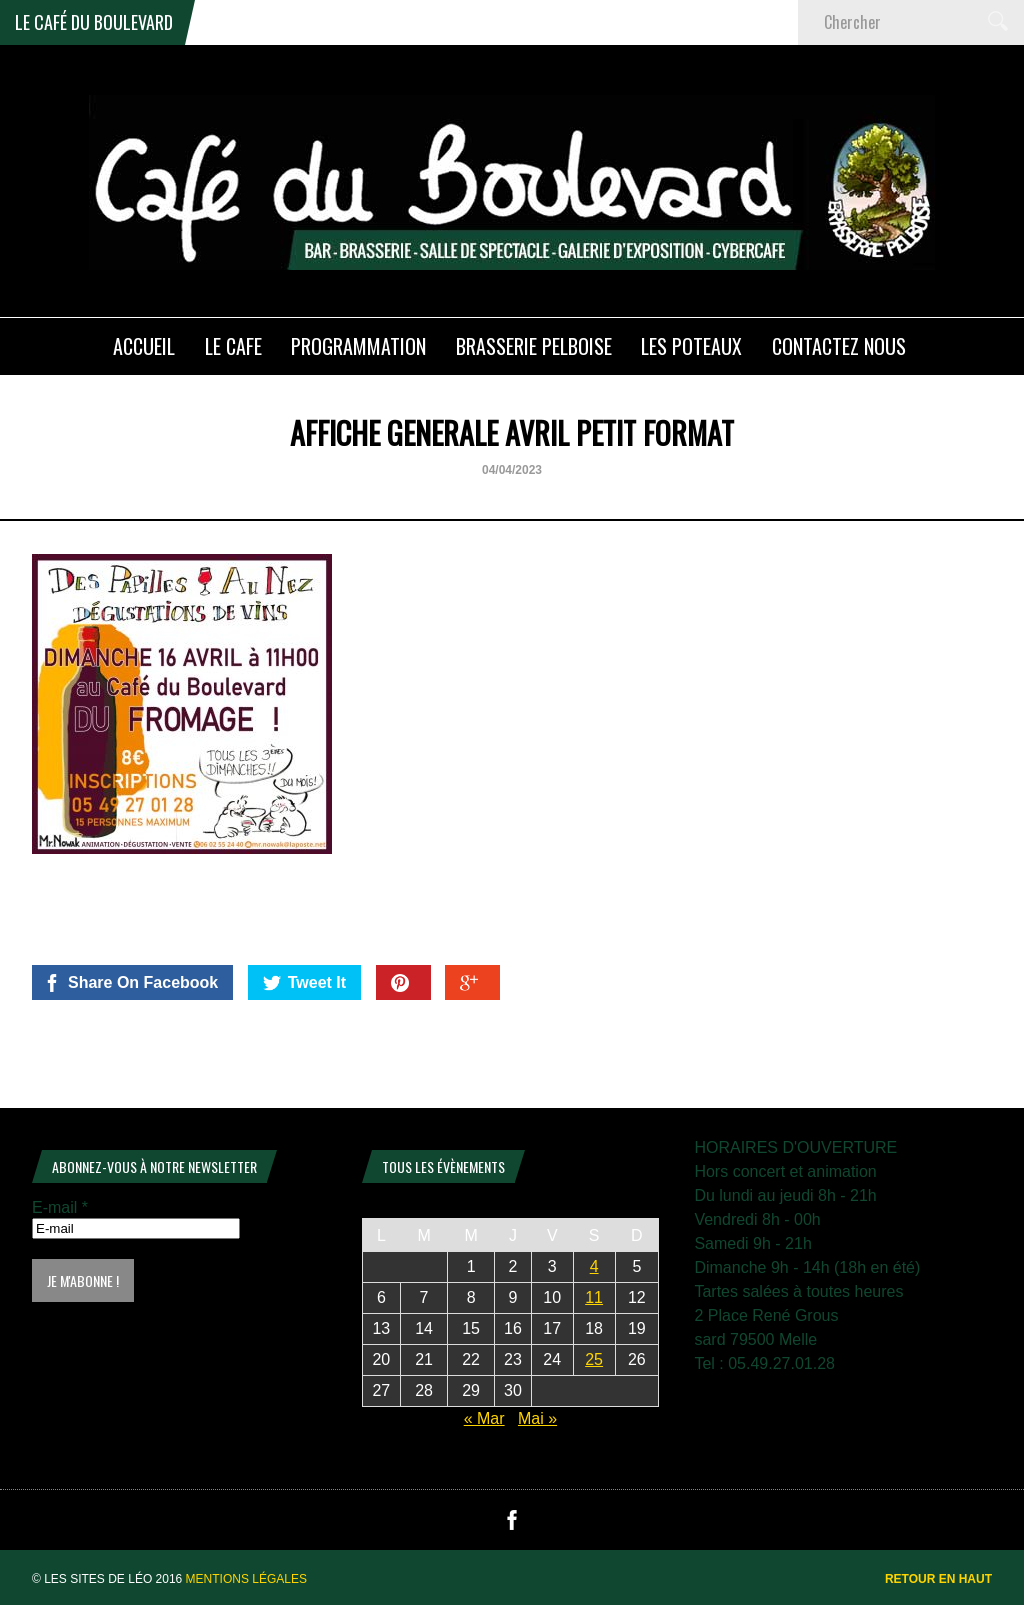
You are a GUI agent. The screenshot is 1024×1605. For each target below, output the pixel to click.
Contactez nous (839, 346)
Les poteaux (691, 346)
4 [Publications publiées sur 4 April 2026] (594, 1266)
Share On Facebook (130, 983)
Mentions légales (246, 1579)
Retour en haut (938, 1579)
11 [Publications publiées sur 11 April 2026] (594, 1297)
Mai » (537, 1418)
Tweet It (304, 983)
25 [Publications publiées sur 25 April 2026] (594, 1359)
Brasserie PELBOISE (534, 346)
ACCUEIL (144, 346)
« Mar (484, 1418)
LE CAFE (233, 346)
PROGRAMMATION (358, 346)
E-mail (60, 1207)
